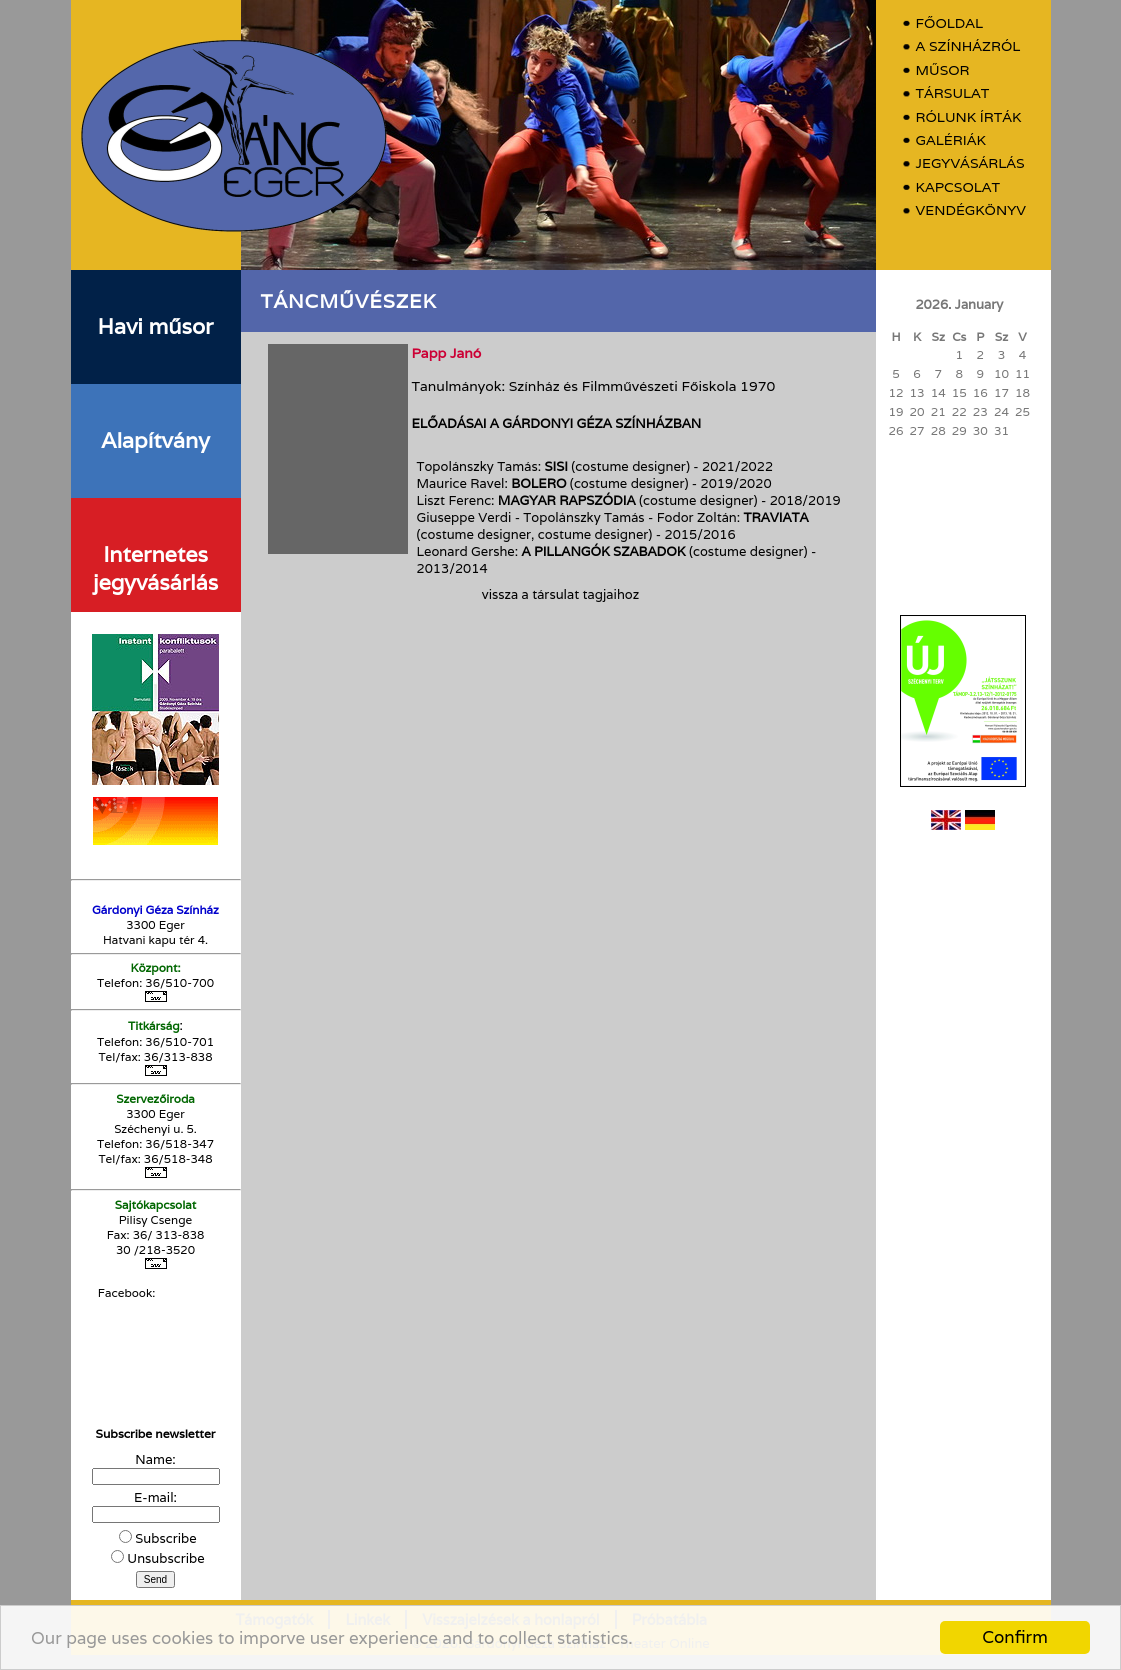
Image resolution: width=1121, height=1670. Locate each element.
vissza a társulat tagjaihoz (560, 594)
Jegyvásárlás (970, 163)
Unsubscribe (165, 1558)
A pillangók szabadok (604, 551)
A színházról (968, 46)
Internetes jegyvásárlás (155, 568)
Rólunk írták (969, 117)
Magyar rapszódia (567, 500)
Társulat (953, 93)
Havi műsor (156, 326)
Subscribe (165, 1538)
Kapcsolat (958, 187)
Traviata (776, 517)
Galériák (951, 140)
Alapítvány (155, 440)
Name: (155, 1459)
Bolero (538, 483)
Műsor (943, 70)
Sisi (556, 466)
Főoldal (950, 23)
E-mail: (155, 1497)
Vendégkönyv (971, 210)
